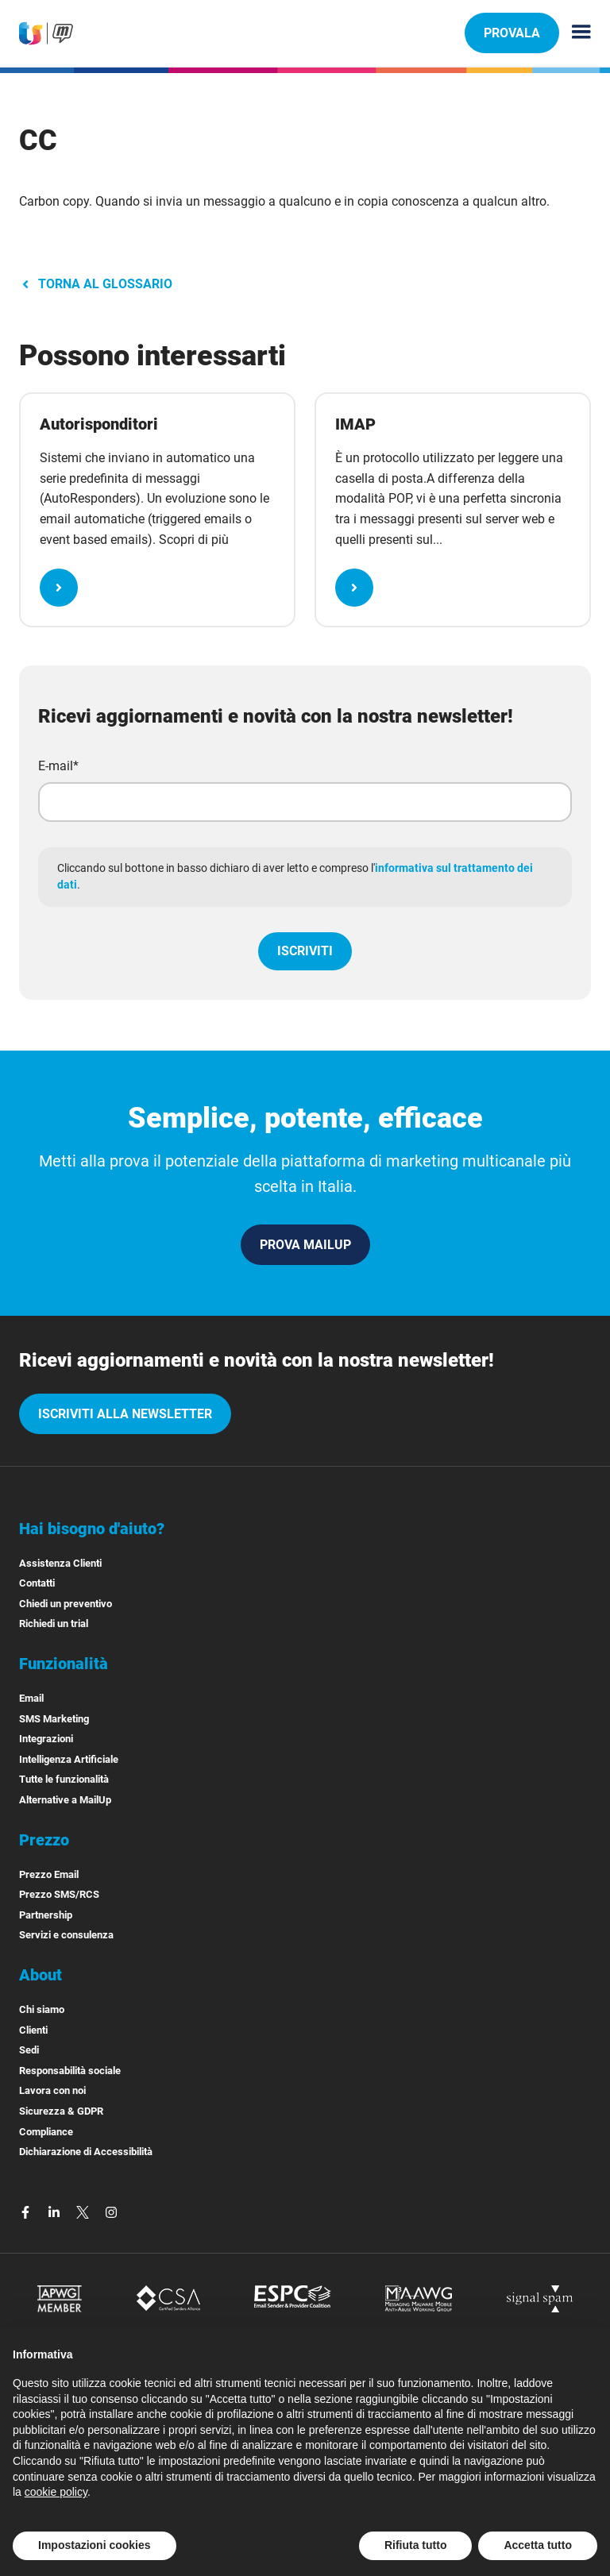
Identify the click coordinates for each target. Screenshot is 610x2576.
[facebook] (27, 2211)
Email (31, 1698)
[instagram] (111, 2211)
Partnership (45, 1915)
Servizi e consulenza (66, 1935)
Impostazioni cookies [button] (94, 2545)
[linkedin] (56, 2211)
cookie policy (56, 2491)
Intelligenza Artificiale (68, 1759)
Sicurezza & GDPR (61, 2111)
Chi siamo (41, 2009)
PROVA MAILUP (305, 1244)
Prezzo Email (49, 1874)
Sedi (29, 2050)
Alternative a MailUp (65, 1800)
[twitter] (84, 2211)
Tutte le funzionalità (64, 1779)
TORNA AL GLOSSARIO (95, 283)
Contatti (37, 1583)
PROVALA (511, 32)
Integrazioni (46, 1739)
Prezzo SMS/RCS (59, 1894)
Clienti (33, 2030)
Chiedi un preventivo (65, 1604)
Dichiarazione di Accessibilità (85, 2152)
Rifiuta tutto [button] (415, 2545)
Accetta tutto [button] (538, 2545)
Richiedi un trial (53, 1623)
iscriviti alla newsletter (125, 1413)
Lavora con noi (52, 2090)
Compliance (46, 2132)
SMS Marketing (54, 1719)
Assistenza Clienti (60, 1563)
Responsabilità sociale (70, 2071)
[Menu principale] (575, 33)
